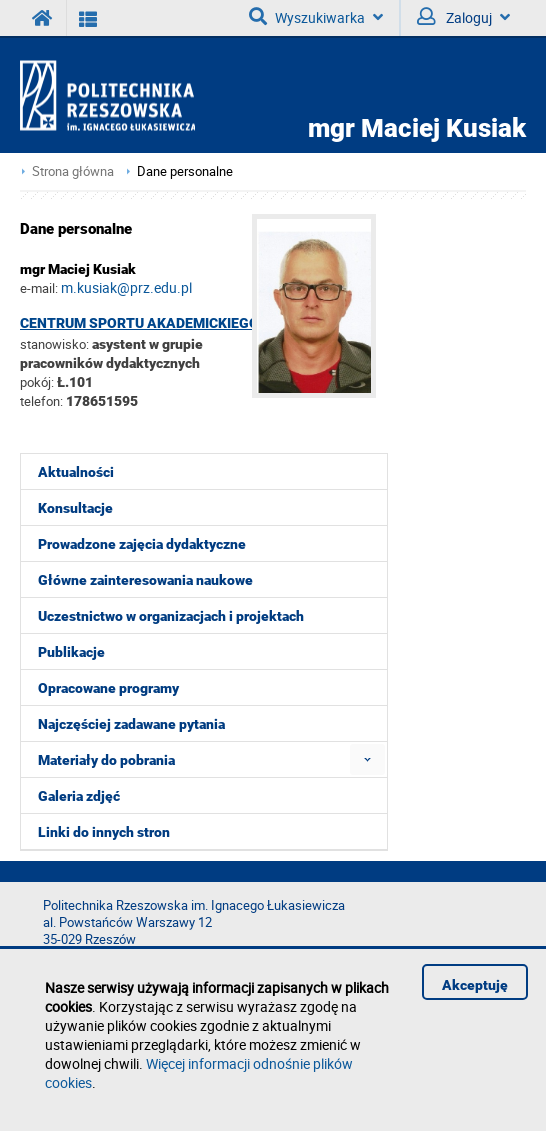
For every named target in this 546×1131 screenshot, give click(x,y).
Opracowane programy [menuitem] (108, 688)
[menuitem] (367, 759)
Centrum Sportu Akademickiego (139, 323)
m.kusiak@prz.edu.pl (126, 287)
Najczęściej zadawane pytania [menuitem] (131, 724)
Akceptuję (475, 985)
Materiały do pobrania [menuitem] (106, 760)
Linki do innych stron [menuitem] (104, 832)
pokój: (38, 382)
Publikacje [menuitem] (71, 652)
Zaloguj (463, 17)
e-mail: (39, 288)
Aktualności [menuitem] (76, 472)
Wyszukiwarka (316, 17)
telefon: (41, 401)
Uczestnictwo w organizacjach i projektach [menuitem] (171, 616)
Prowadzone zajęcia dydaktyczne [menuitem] (142, 544)
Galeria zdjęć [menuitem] (79, 796)
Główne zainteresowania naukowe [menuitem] (145, 580)
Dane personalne (185, 171)
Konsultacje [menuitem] (75, 508)
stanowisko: (54, 344)
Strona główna (73, 171)
